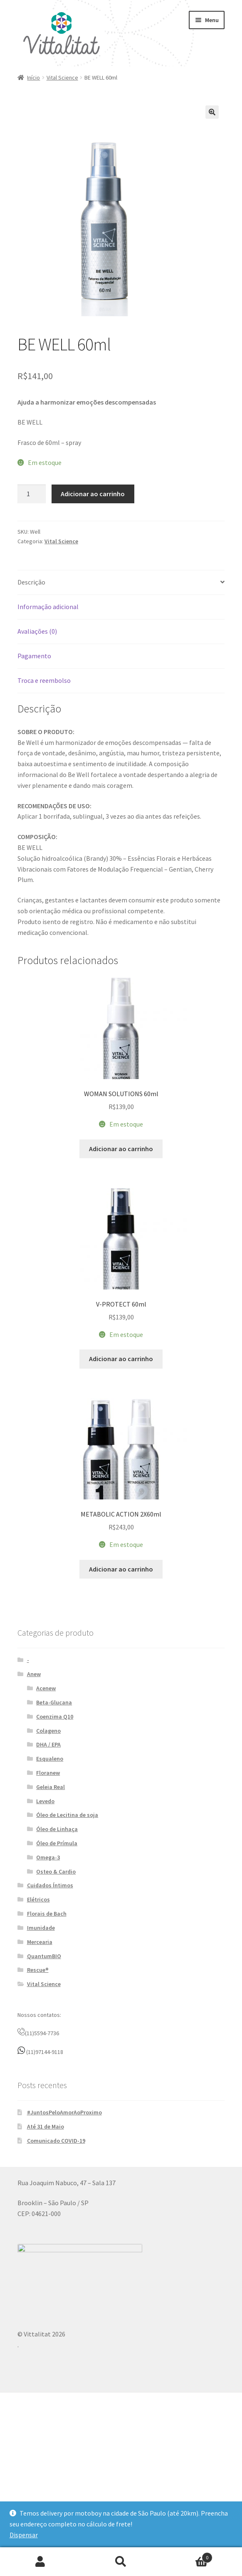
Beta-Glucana (54, 1803)
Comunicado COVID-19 (56, 2242)
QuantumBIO (44, 2057)
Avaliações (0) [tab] (37, 631)
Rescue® (38, 2071)
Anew (34, 1775)
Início (33, 77)
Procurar (121, 2562)
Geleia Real (50, 1888)
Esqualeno (49, 1860)
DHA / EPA (48, 1845)
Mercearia (39, 2043)
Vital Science (62, 77)
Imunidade (41, 2029)
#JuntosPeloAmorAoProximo (64, 2213)
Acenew (46, 1789)
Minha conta (40, 2562)
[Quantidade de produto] (31, 494)
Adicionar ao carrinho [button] (121, 1182)
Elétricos (38, 2000)
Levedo (45, 1902)
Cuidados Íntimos (50, 1986)
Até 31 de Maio (45, 2227)
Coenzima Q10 (54, 1817)
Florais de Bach (47, 2015)
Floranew (48, 1874)
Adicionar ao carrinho (93, 494)
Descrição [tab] (31, 582)
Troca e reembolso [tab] (44, 680)
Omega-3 (48, 1958)
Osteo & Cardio (56, 1972)
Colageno (48, 1832)
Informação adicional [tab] (48, 606)
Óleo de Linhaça (57, 1930)
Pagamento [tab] (34, 656)
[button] (212, 112)
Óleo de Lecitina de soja (67, 1916)
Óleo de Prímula (56, 1944)
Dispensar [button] (24, 2535)
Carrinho (186, 2556)
